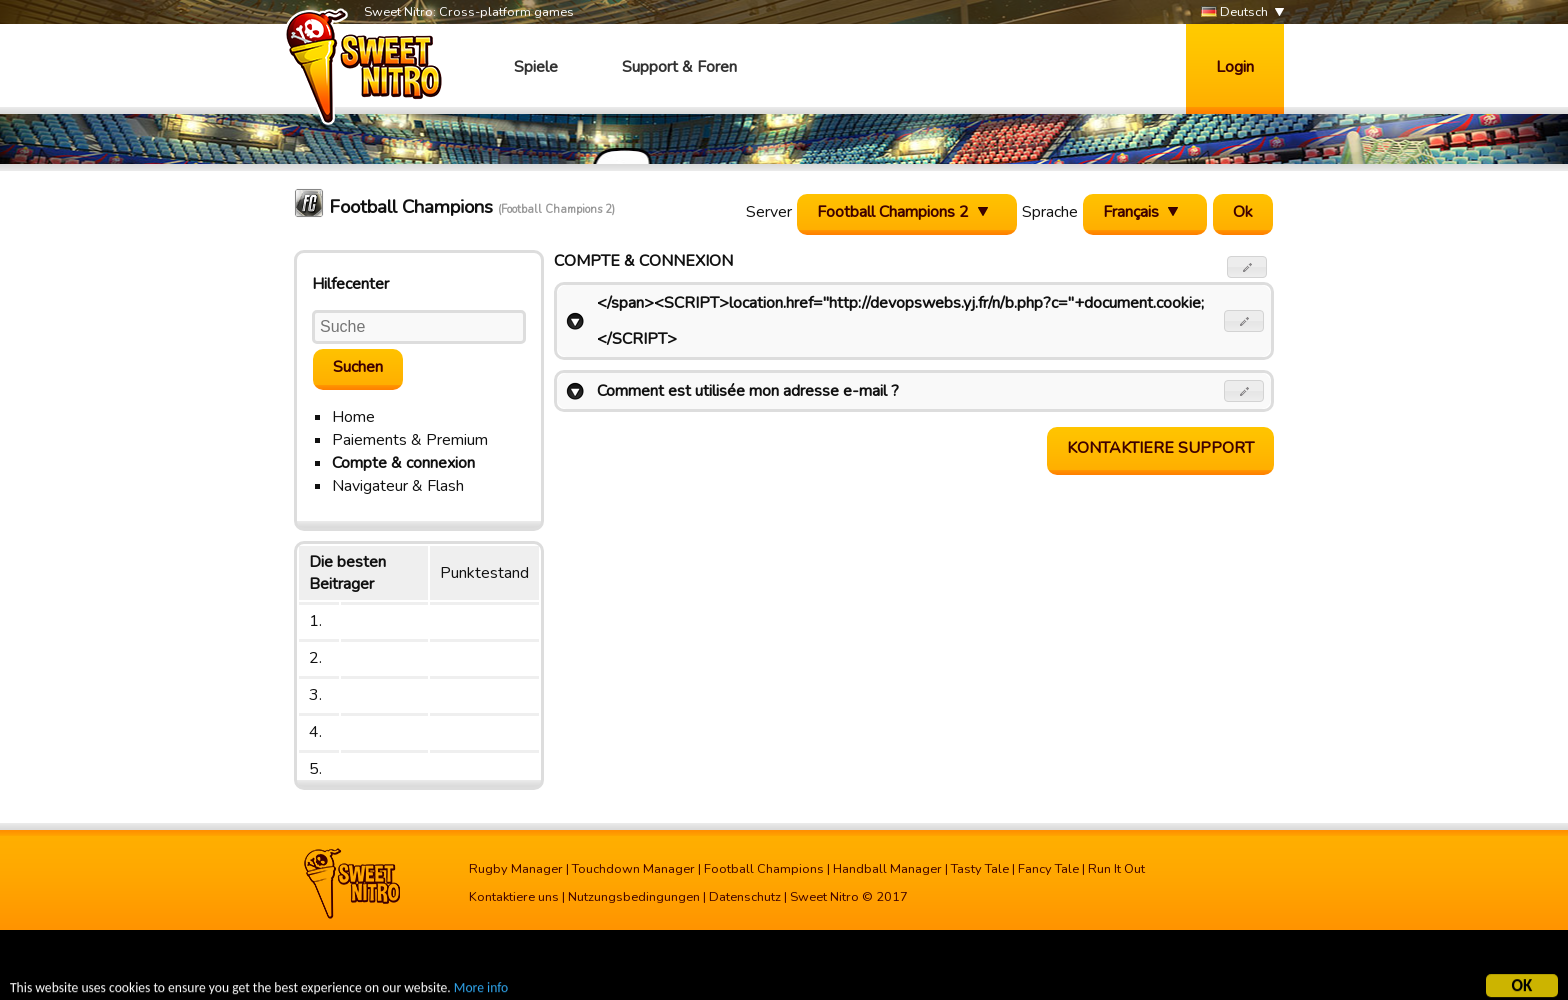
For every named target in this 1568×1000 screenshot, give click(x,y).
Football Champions (764, 869)
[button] (1247, 267)
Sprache (1050, 212)
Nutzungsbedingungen (634, 897)
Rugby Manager (516, 869)
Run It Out (1116, 869)
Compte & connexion (403, 463)
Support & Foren (679, 67)
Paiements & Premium (410, 440)
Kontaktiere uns (514, 897)
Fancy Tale (1048, 869)
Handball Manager (887, 869)
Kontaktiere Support (1160, 448)
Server (769, 212)
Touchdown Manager (633, 869)
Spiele (536, 67)
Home (353, 417)
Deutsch (1234, 12)
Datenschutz (745, 897)
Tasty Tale (980, 869)
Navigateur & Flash (398, 486)
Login (1235, 67)
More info (481, 989)
